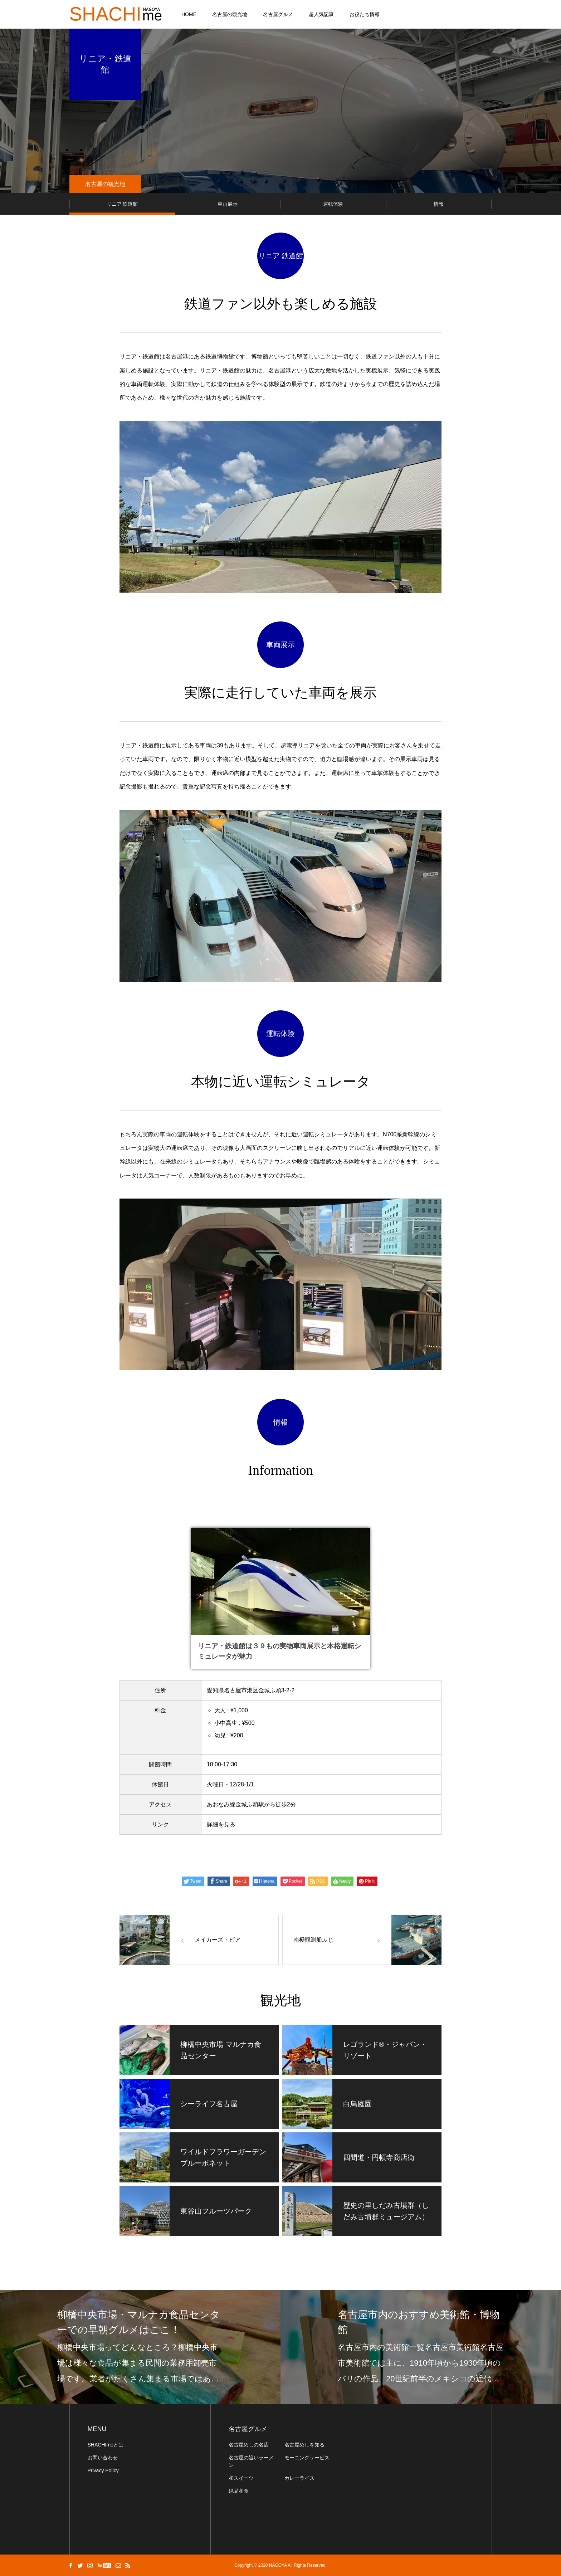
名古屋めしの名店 (249, 2445)
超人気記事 (321, 14)
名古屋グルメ (278, 14)
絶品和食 (239, 2491)
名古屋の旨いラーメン (251, 2461)
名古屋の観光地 (229, 14)
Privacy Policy (103, 2470)
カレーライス (299, 2478)
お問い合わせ (103, 2457)
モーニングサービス (307, 2457)
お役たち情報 (365, 14)
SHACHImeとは (105, 2445)
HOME (188, 14)
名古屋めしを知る (304, 2445)
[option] (140, 2347)
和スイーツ (241, 2478)
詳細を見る (221, 1824)
